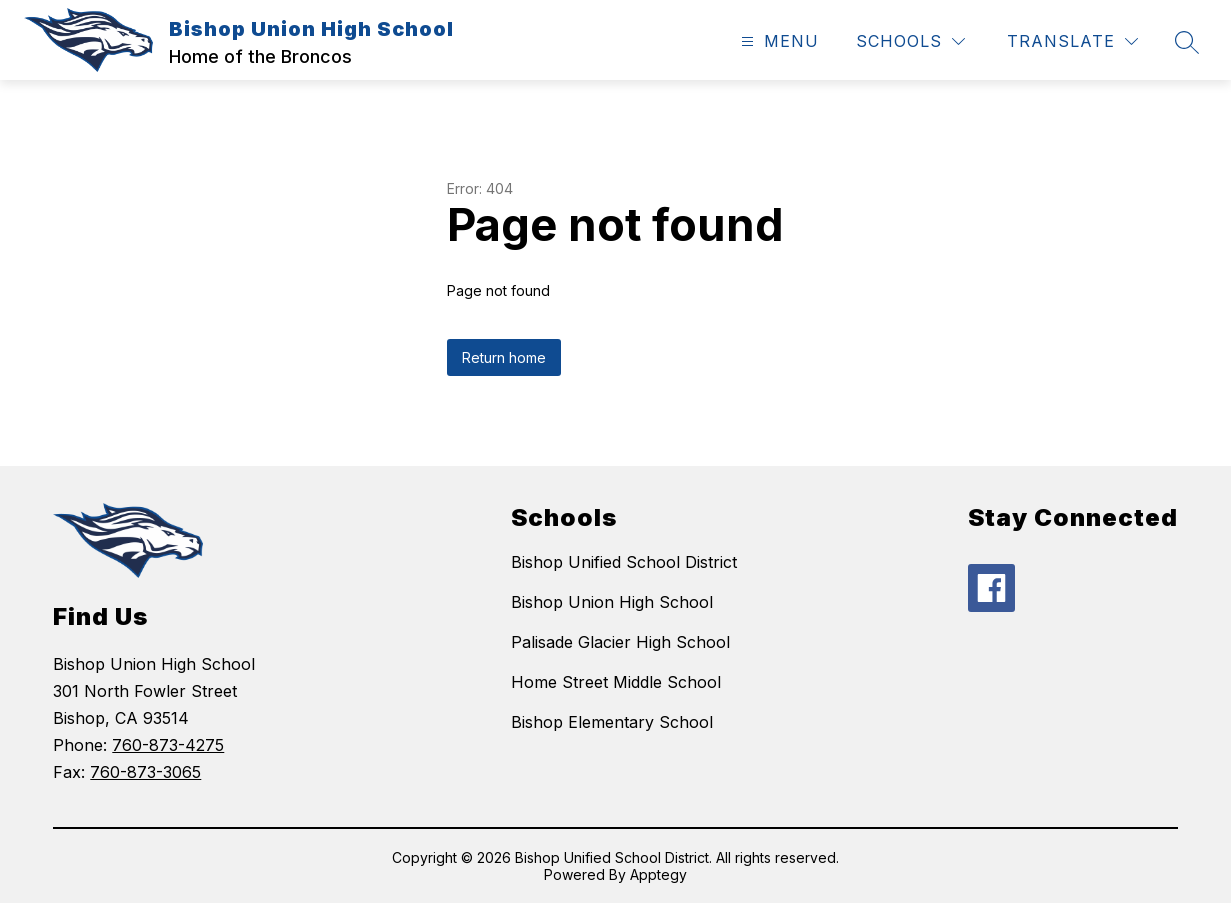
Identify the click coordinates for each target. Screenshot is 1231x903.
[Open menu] (777, 41)
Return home (504, 357)
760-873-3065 (145, 772)
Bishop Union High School (612, 602)
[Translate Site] (1072, 41)
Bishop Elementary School (612, 722)
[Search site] (1187, 42)
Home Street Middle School (616, 682)
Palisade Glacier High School (620, 642)
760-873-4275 (168, 745)
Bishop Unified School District (624, 562)
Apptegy (658, 874)
